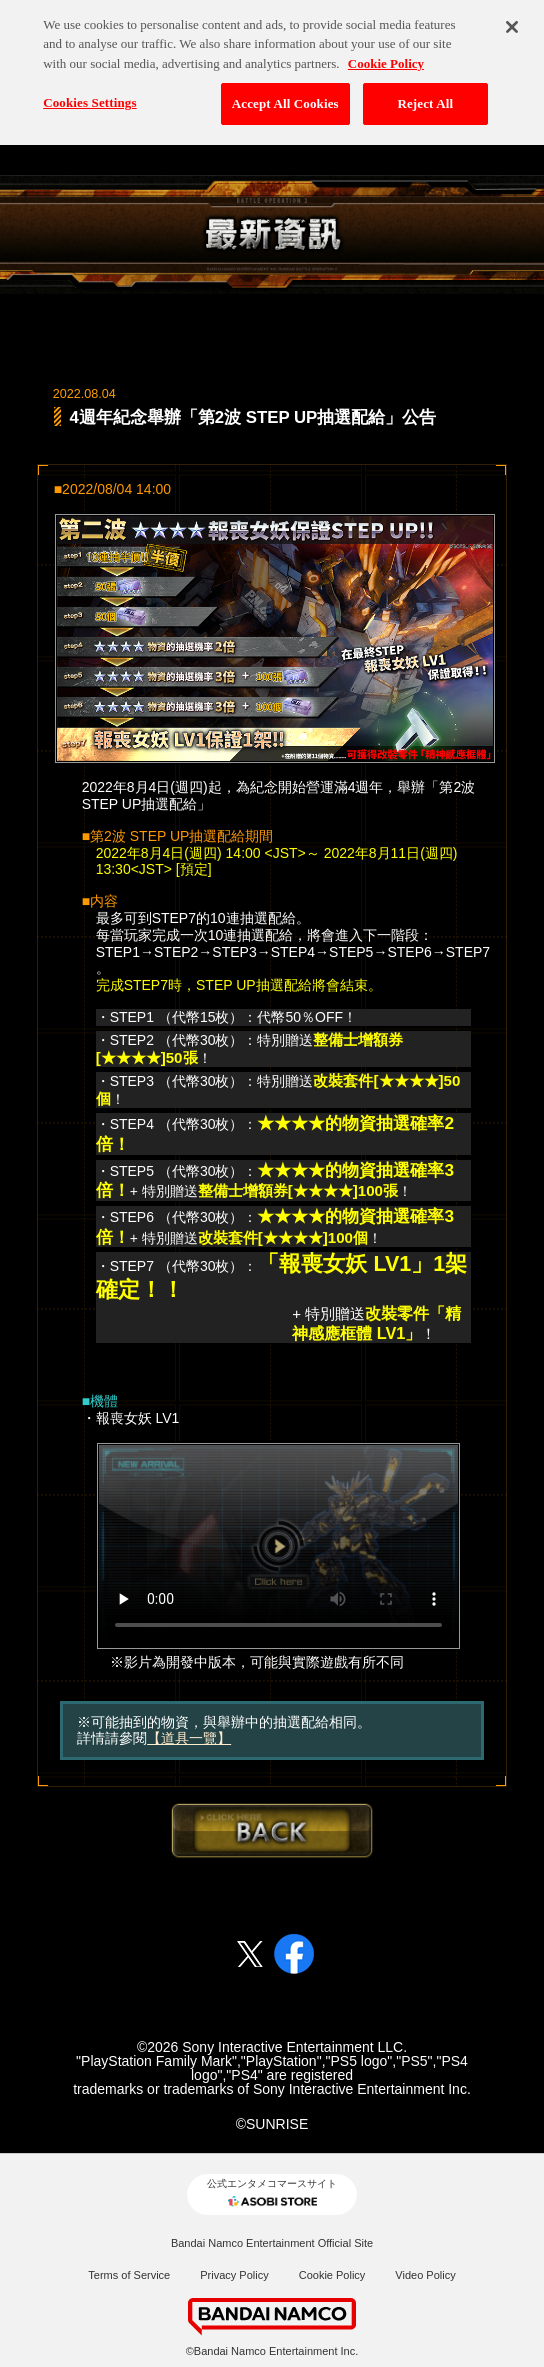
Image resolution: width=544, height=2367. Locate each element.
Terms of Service (129, 2275)
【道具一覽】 (189, 1738)
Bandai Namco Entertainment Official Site (272, 2243)
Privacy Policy (234, 2275)
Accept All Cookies (285, 94)
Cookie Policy (332, 2275)
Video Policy (425, 2275)
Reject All (425, 94)
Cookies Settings (89, 93)
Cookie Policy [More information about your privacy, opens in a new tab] (386, 54)
